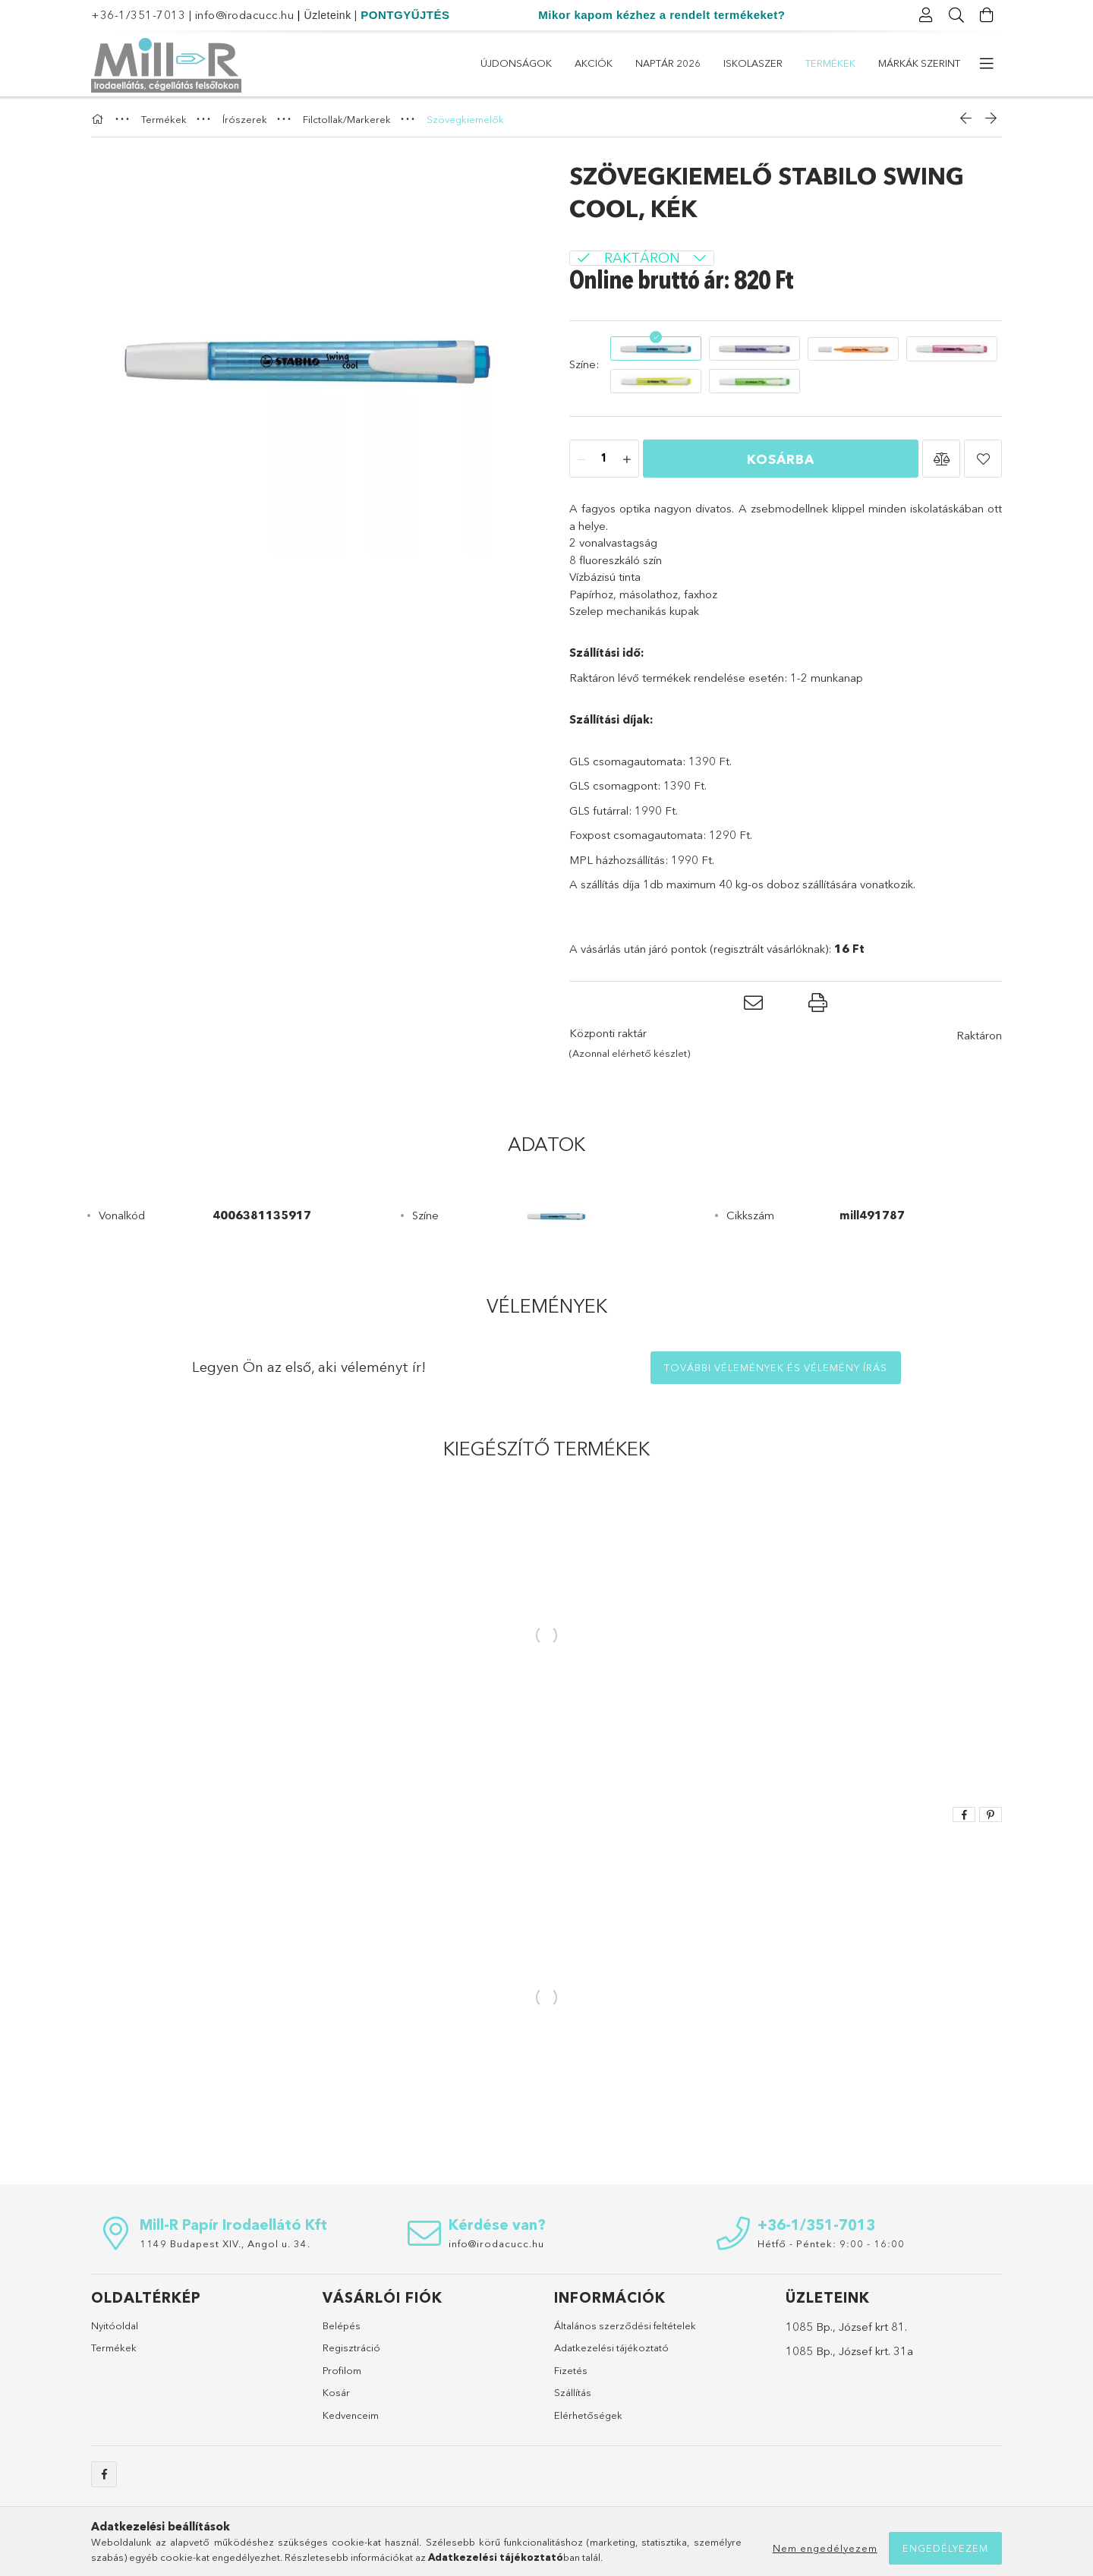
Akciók (594, 63)
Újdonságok (516, 63)
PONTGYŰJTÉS (405, 14)
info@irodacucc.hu (245, 15)
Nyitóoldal (114, 2325)
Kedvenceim (351, 2415)
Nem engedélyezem (825, 2548)
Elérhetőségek (588, 2415)
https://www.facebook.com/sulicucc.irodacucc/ (104, 2474)
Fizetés (570, 2370)
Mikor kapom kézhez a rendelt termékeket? (661, 14)
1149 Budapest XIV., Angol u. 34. (225, 2243)
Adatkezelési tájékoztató (611, 2347)
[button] (941, 459)
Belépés (342, 2325)
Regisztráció (351, 2347)
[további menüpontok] (987, 64)
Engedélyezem (945, 2548)
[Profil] (926, 15)
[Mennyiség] (604, 459)
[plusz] (627, 459)
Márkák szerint (919, 63)
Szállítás (572, 2392)
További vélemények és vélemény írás (775, 1367)
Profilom (342, 2370)
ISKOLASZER (753, 63)
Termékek (830, 63)
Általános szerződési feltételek (625, 2325)
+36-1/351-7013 (138, 15)
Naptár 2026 (668, 63)
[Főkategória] (99, 119)
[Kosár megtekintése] (987, 15)
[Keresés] (956, 15)
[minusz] (581, 459)
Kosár (336, 2392)
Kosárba (780, 459)
